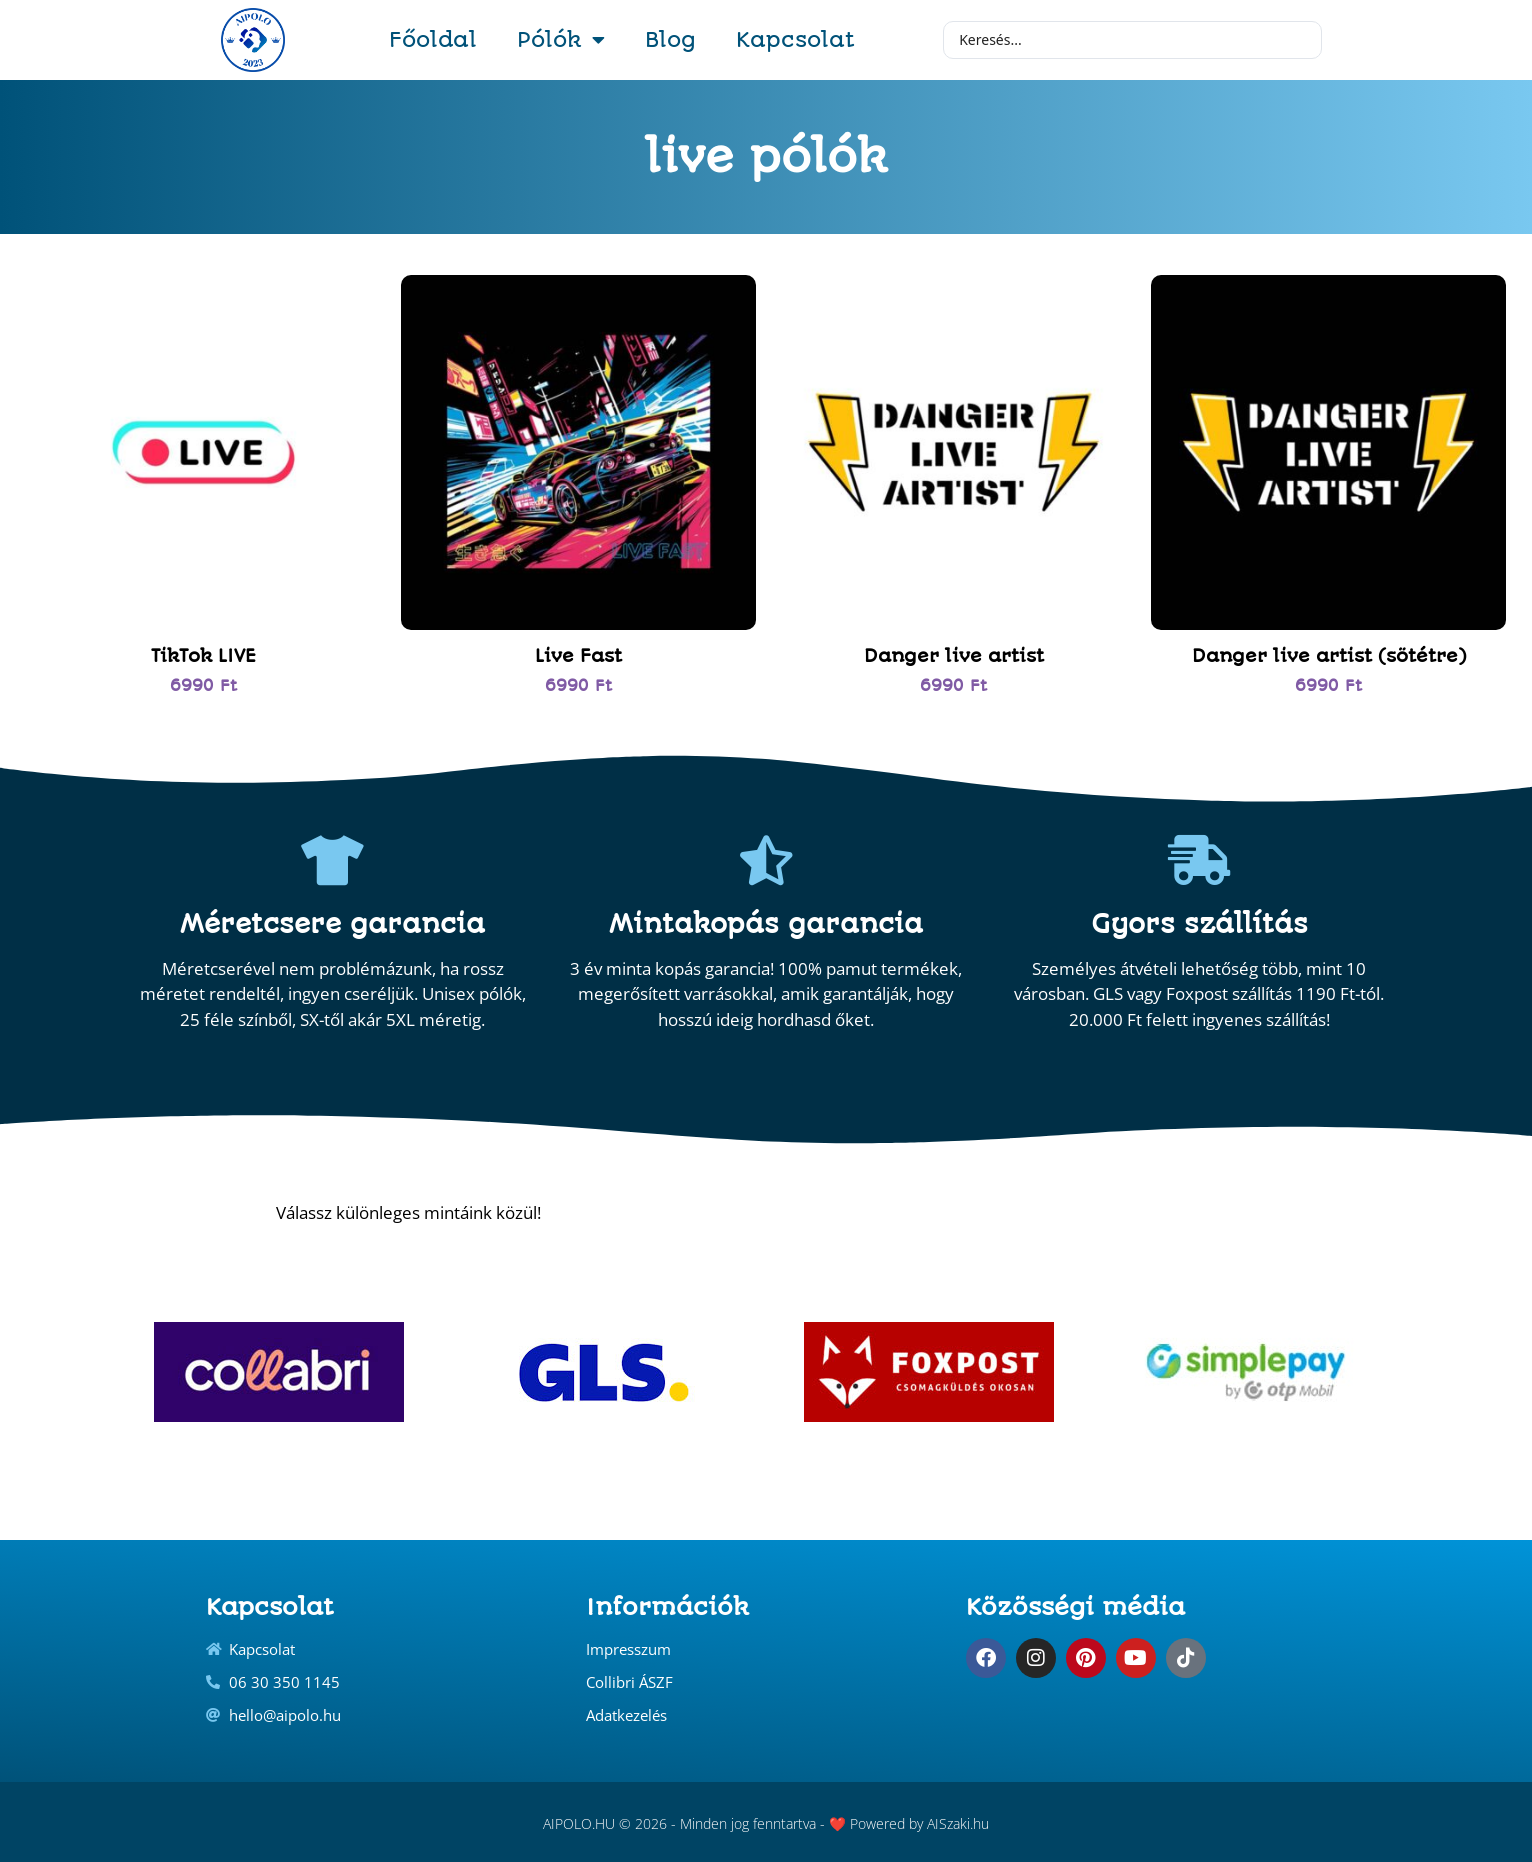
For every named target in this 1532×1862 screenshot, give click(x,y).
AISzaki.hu (958, 1823)
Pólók (561, 40)
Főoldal (433, 39)
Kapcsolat (795, 39)
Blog (670, 39)
